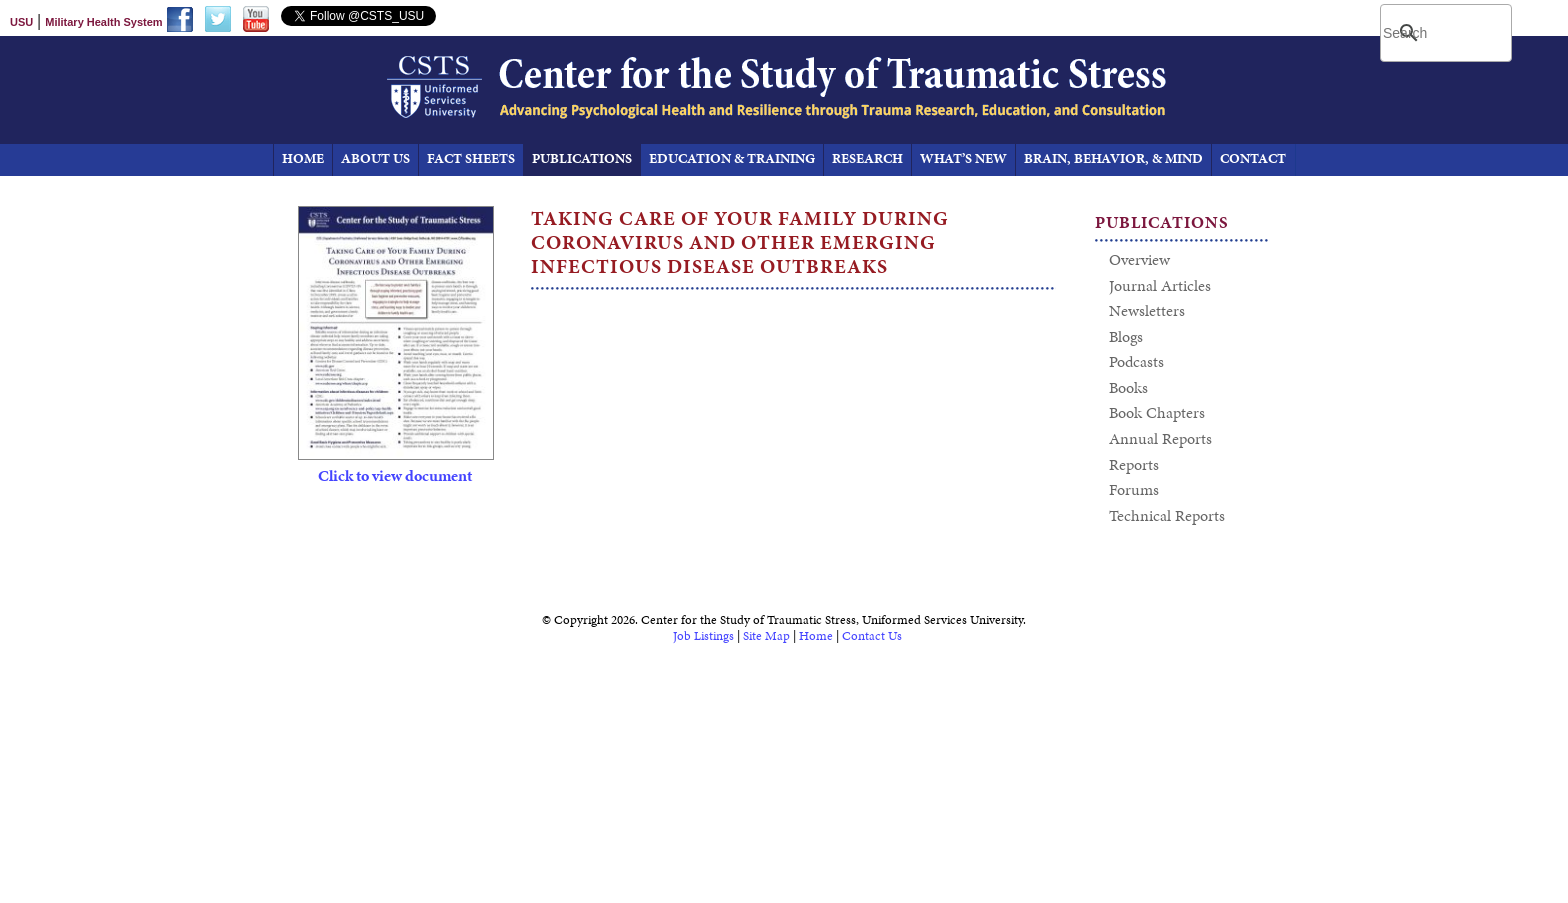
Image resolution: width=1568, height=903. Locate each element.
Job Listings (703, 636)
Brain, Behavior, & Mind (1113, 158)
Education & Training (732, 158)
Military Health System (103, 22)
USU (21, 22)
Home (816, 636)
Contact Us (872, 636)
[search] (1448, 33)
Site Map (766, 636)
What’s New (963, 158)
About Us (375, 158)
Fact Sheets (471, 158)
